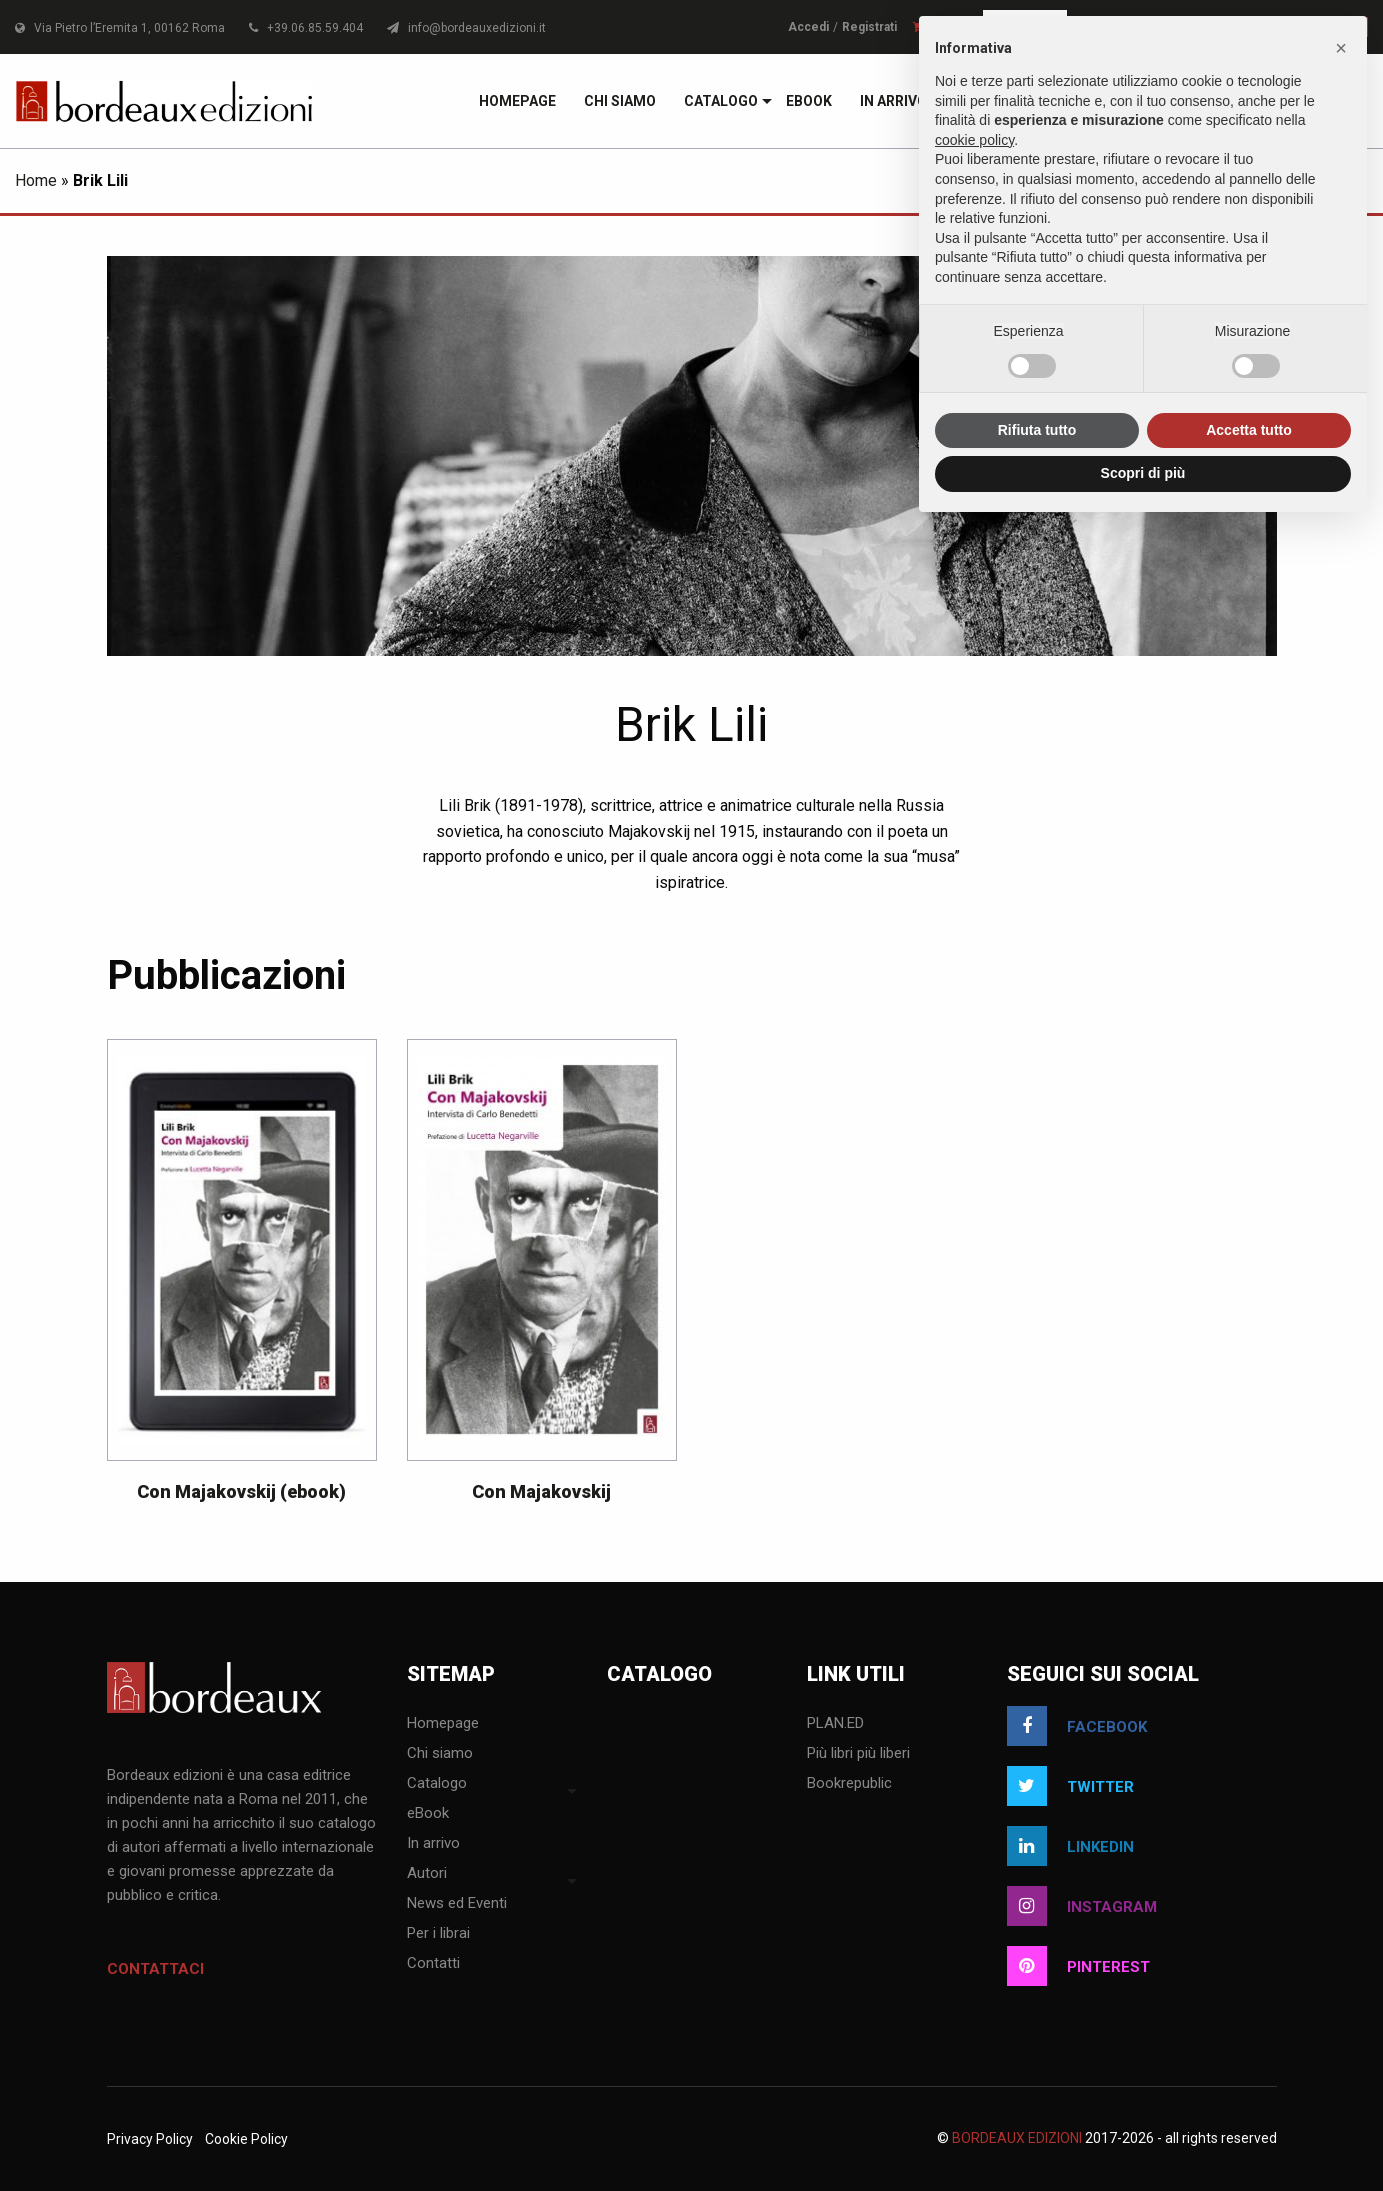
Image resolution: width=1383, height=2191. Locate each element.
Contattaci (155, 1969)
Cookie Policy (246, 2139)
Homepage (517, 101)
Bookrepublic (849, 1784)
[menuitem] (517, 101)
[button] (1341, 48)
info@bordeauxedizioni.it (466, 28)
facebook (1077, 1726)
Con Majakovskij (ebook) (241, 1491)
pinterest (1078, 1966)
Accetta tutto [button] (1249, 430)
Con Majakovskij (541, 1491)
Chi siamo (620, 101)
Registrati (869, 27)
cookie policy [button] (974, 140)
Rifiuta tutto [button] (1037, 430)
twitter (1070, 1786)
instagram (1082, 1906)
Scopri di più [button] (1143, 473)
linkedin (1070, 1846)
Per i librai (438, 1934)
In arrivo (893, 101)
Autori (427, 1874)
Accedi (808, 27)
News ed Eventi (457, 1904)
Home (36, 180)
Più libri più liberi (858, 1754)
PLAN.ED (835, 1724)
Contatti (433, 1964)
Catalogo (721, 101)
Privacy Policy (150, 2139)
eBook (809, 101)
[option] (242, 1280)
